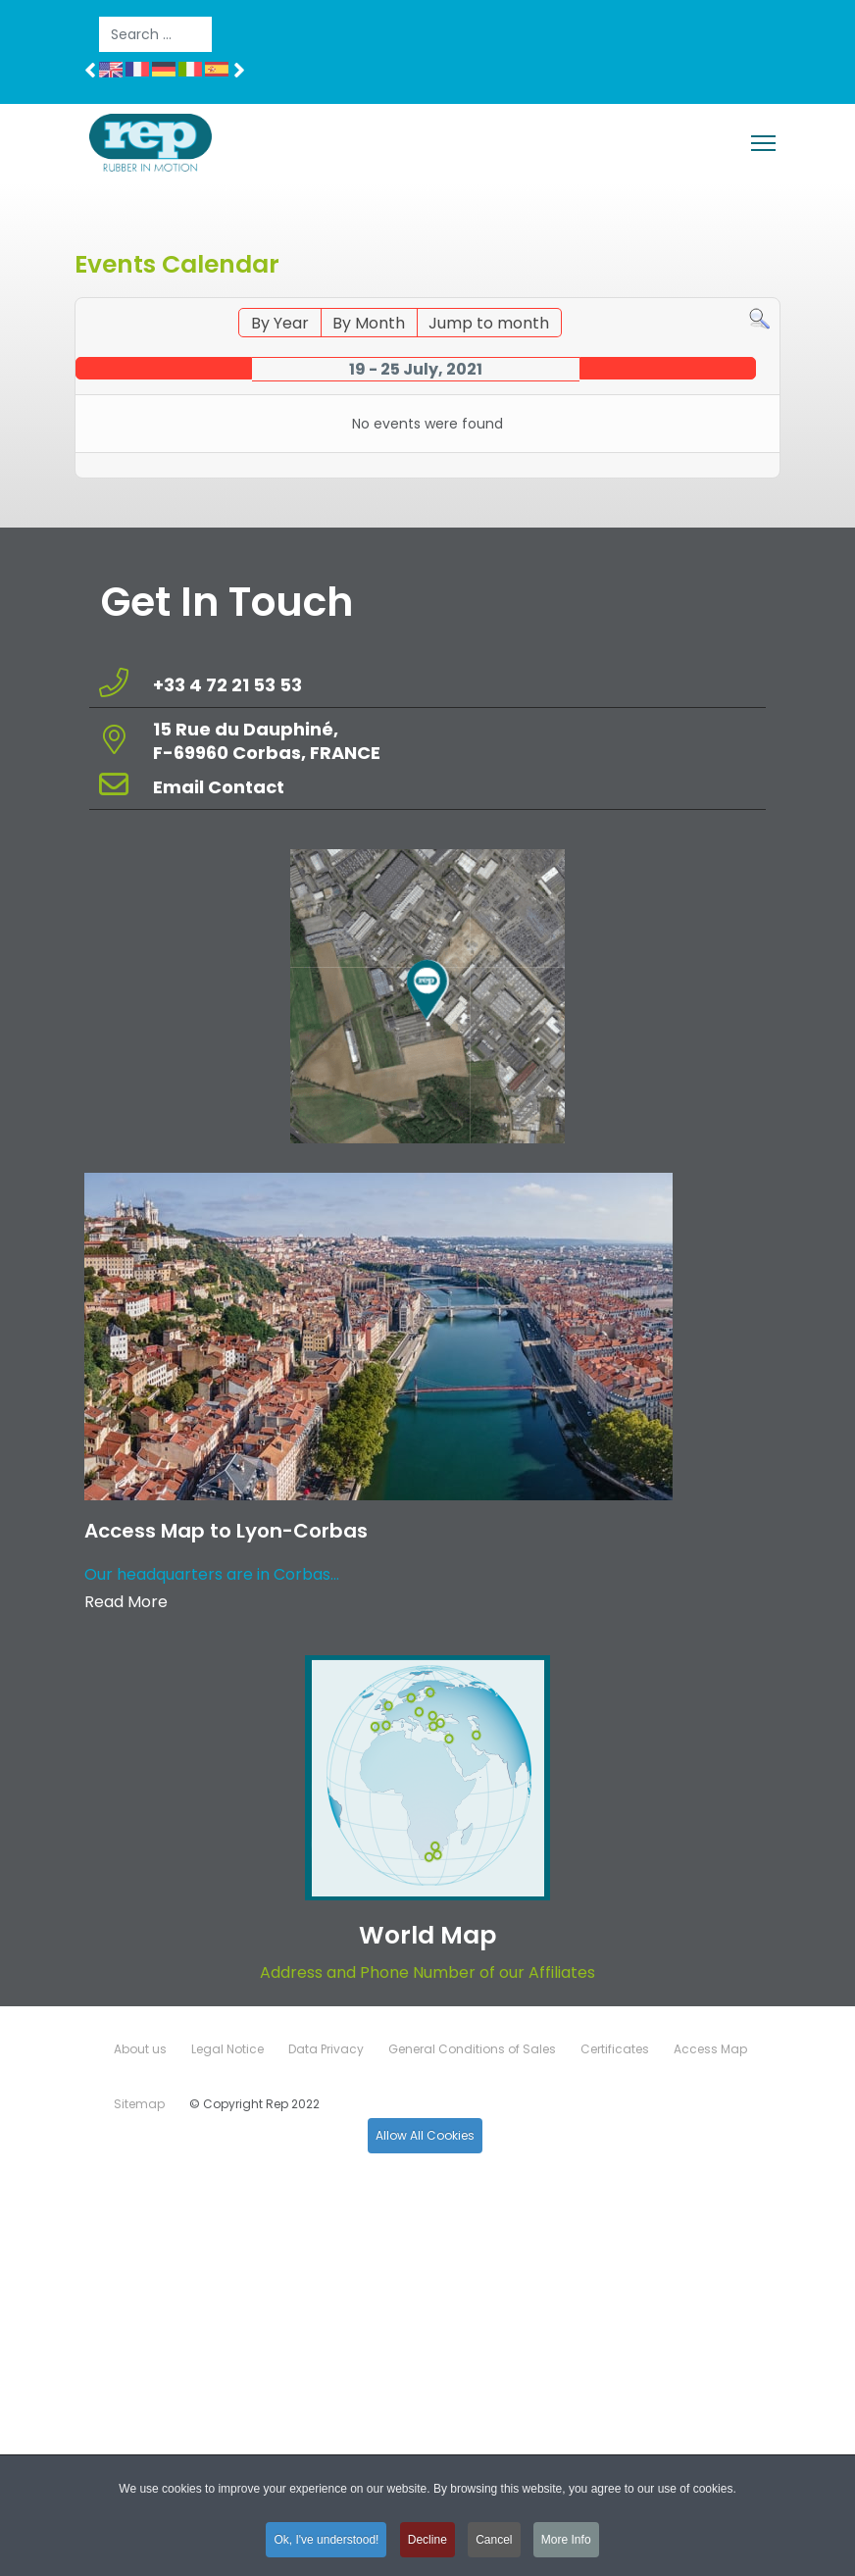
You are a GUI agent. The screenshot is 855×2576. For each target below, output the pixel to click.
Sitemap (139, 2104)
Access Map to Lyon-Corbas (226, 1530)
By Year (280, 323)
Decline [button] (427, 2544)
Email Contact (218, 787)
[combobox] (155, 34)
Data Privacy (326, 2049)
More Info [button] (566, 2544)
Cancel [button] (494, 2544)
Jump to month (488, 323)
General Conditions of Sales (472, 2049)
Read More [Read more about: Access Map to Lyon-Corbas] (126, 1602)
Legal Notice (227, 2049)
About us (140, 2049)
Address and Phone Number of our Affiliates (427, 1972)
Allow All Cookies (425, 2135)
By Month (368, 323)
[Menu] (763, 143)
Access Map (710, 2049)
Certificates (614, 2049)
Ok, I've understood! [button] (326, 2544)
